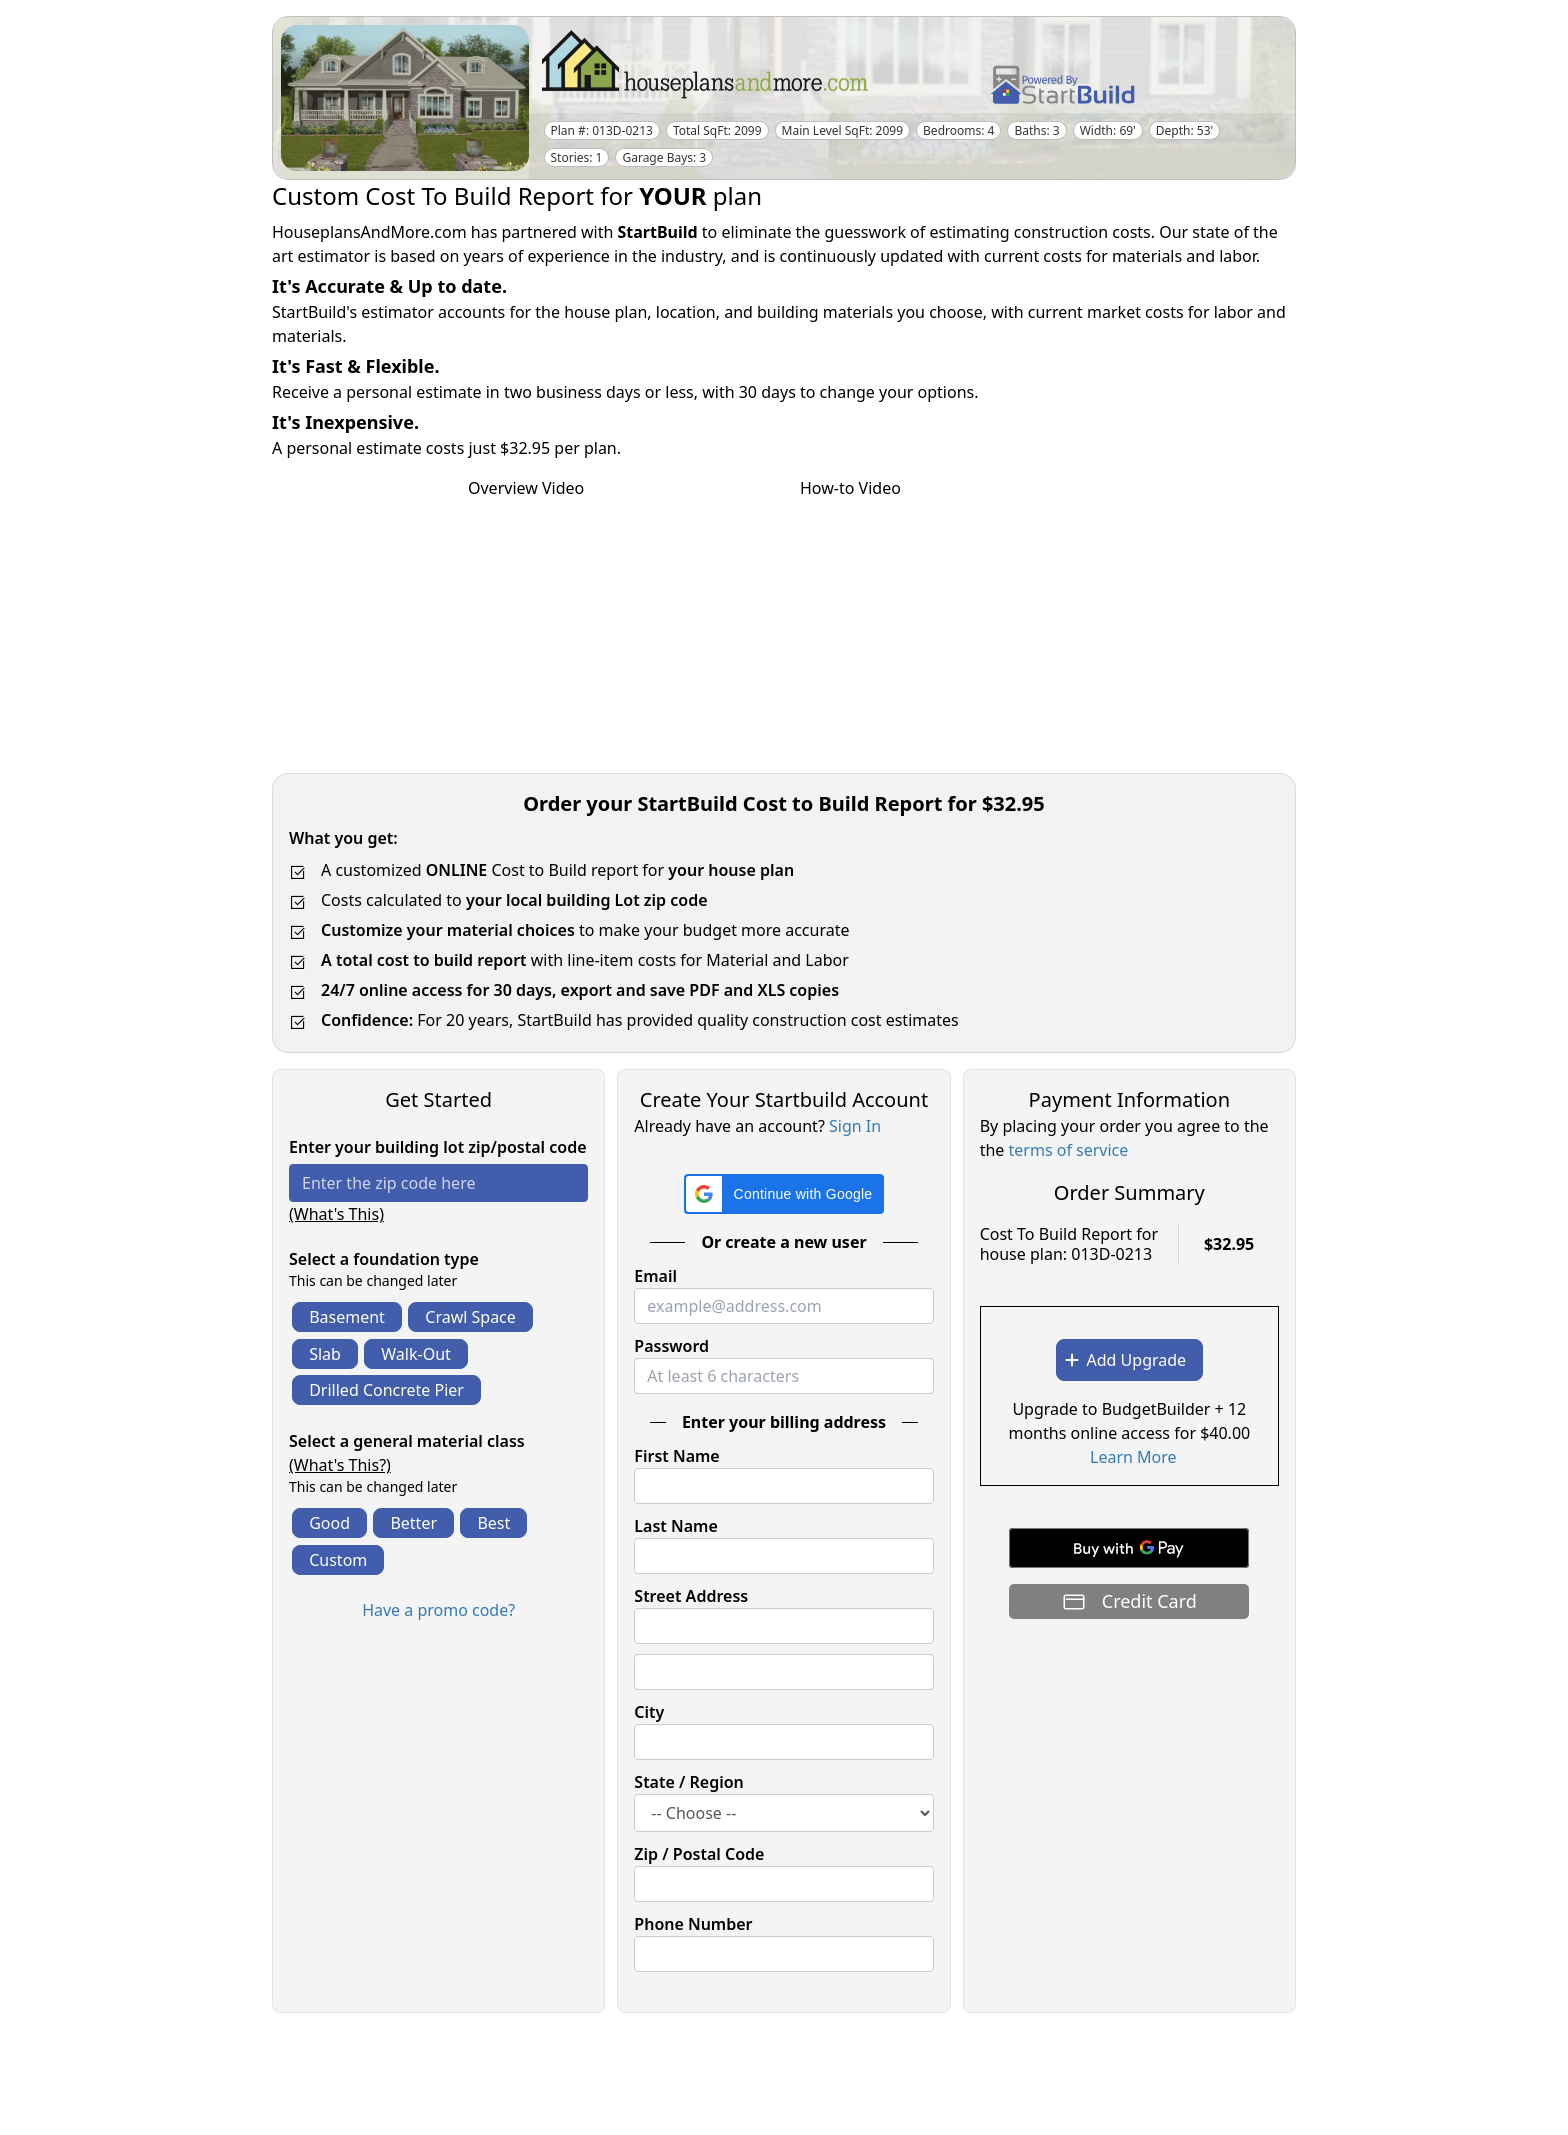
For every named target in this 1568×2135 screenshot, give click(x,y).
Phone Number (693, 1924)
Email (655, 1276)
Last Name (675, 1526)
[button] (784, 1194)
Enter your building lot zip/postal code (438, 1147)
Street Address (691, 1596)
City (649, 1712)
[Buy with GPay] (1129, 1548)
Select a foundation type (384, 1259)
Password (671, 1346)
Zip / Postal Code (699, 1854)
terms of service (1069, 1150)
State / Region (689, 1782)
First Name (676, 1456)
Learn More (1133, 1457)
